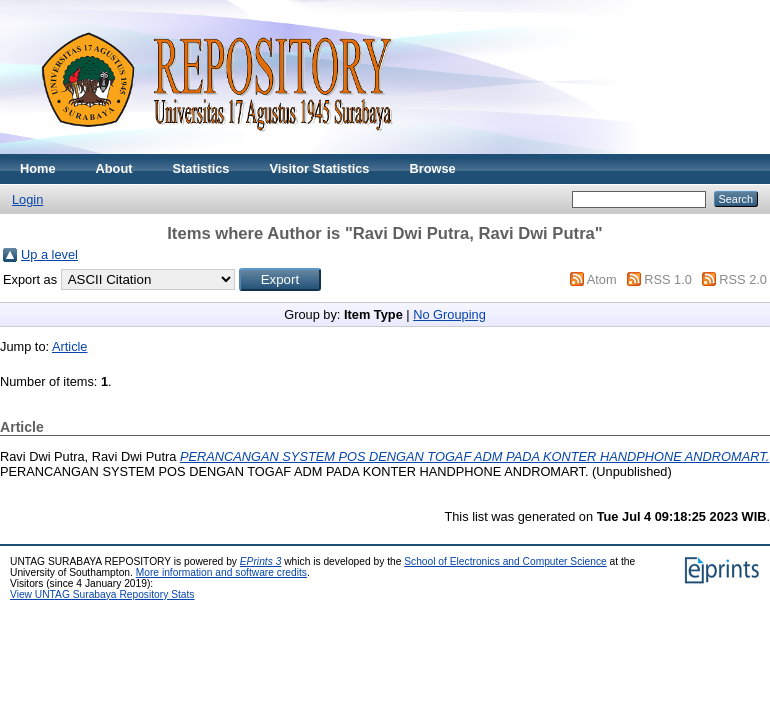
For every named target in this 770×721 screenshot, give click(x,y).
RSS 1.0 (668, 279)
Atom (602, 279)
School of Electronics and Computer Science (505, 561)
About (114, 168)
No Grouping (449, 314)
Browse (432, 168)
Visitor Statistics (319, 168)
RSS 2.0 (743, 279)
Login (27, 199)
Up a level (49, 254)
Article (70, 346)
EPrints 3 (261, 561)
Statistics (201, 168)
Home (38, 168)
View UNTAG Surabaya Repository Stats (102, 594)
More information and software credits (221, 572)
